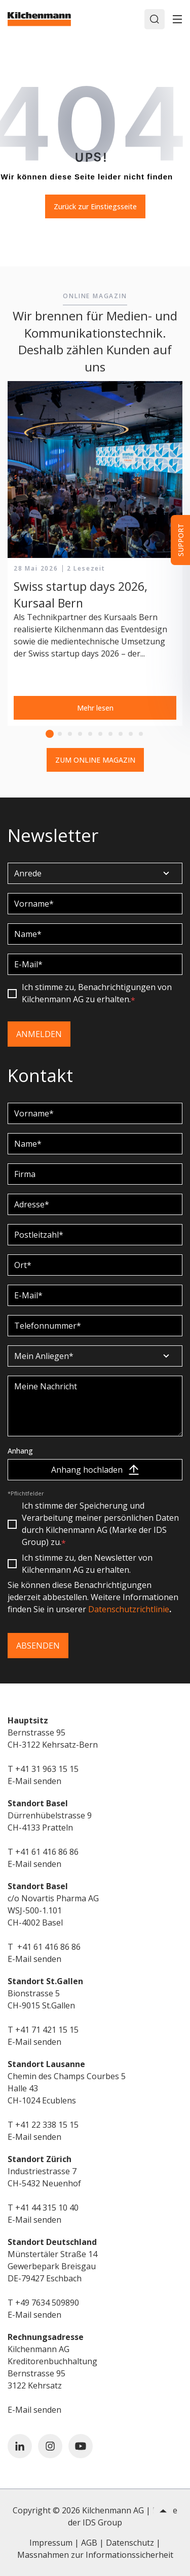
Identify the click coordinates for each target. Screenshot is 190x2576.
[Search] (154, 19)
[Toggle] (177, 19)
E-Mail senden (34, 1781)
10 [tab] (141, 734)
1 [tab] (50, 734)
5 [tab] (90, 734)
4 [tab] (80, 734)
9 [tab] (131, 734)
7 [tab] (110, 734)
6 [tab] (100, 734)
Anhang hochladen (95, 1469)
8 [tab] (121, 734)
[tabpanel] (95, 554)
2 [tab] (60, 734)
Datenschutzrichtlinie (128, 1609)
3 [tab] (70, 734)
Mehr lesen (95, 708)
